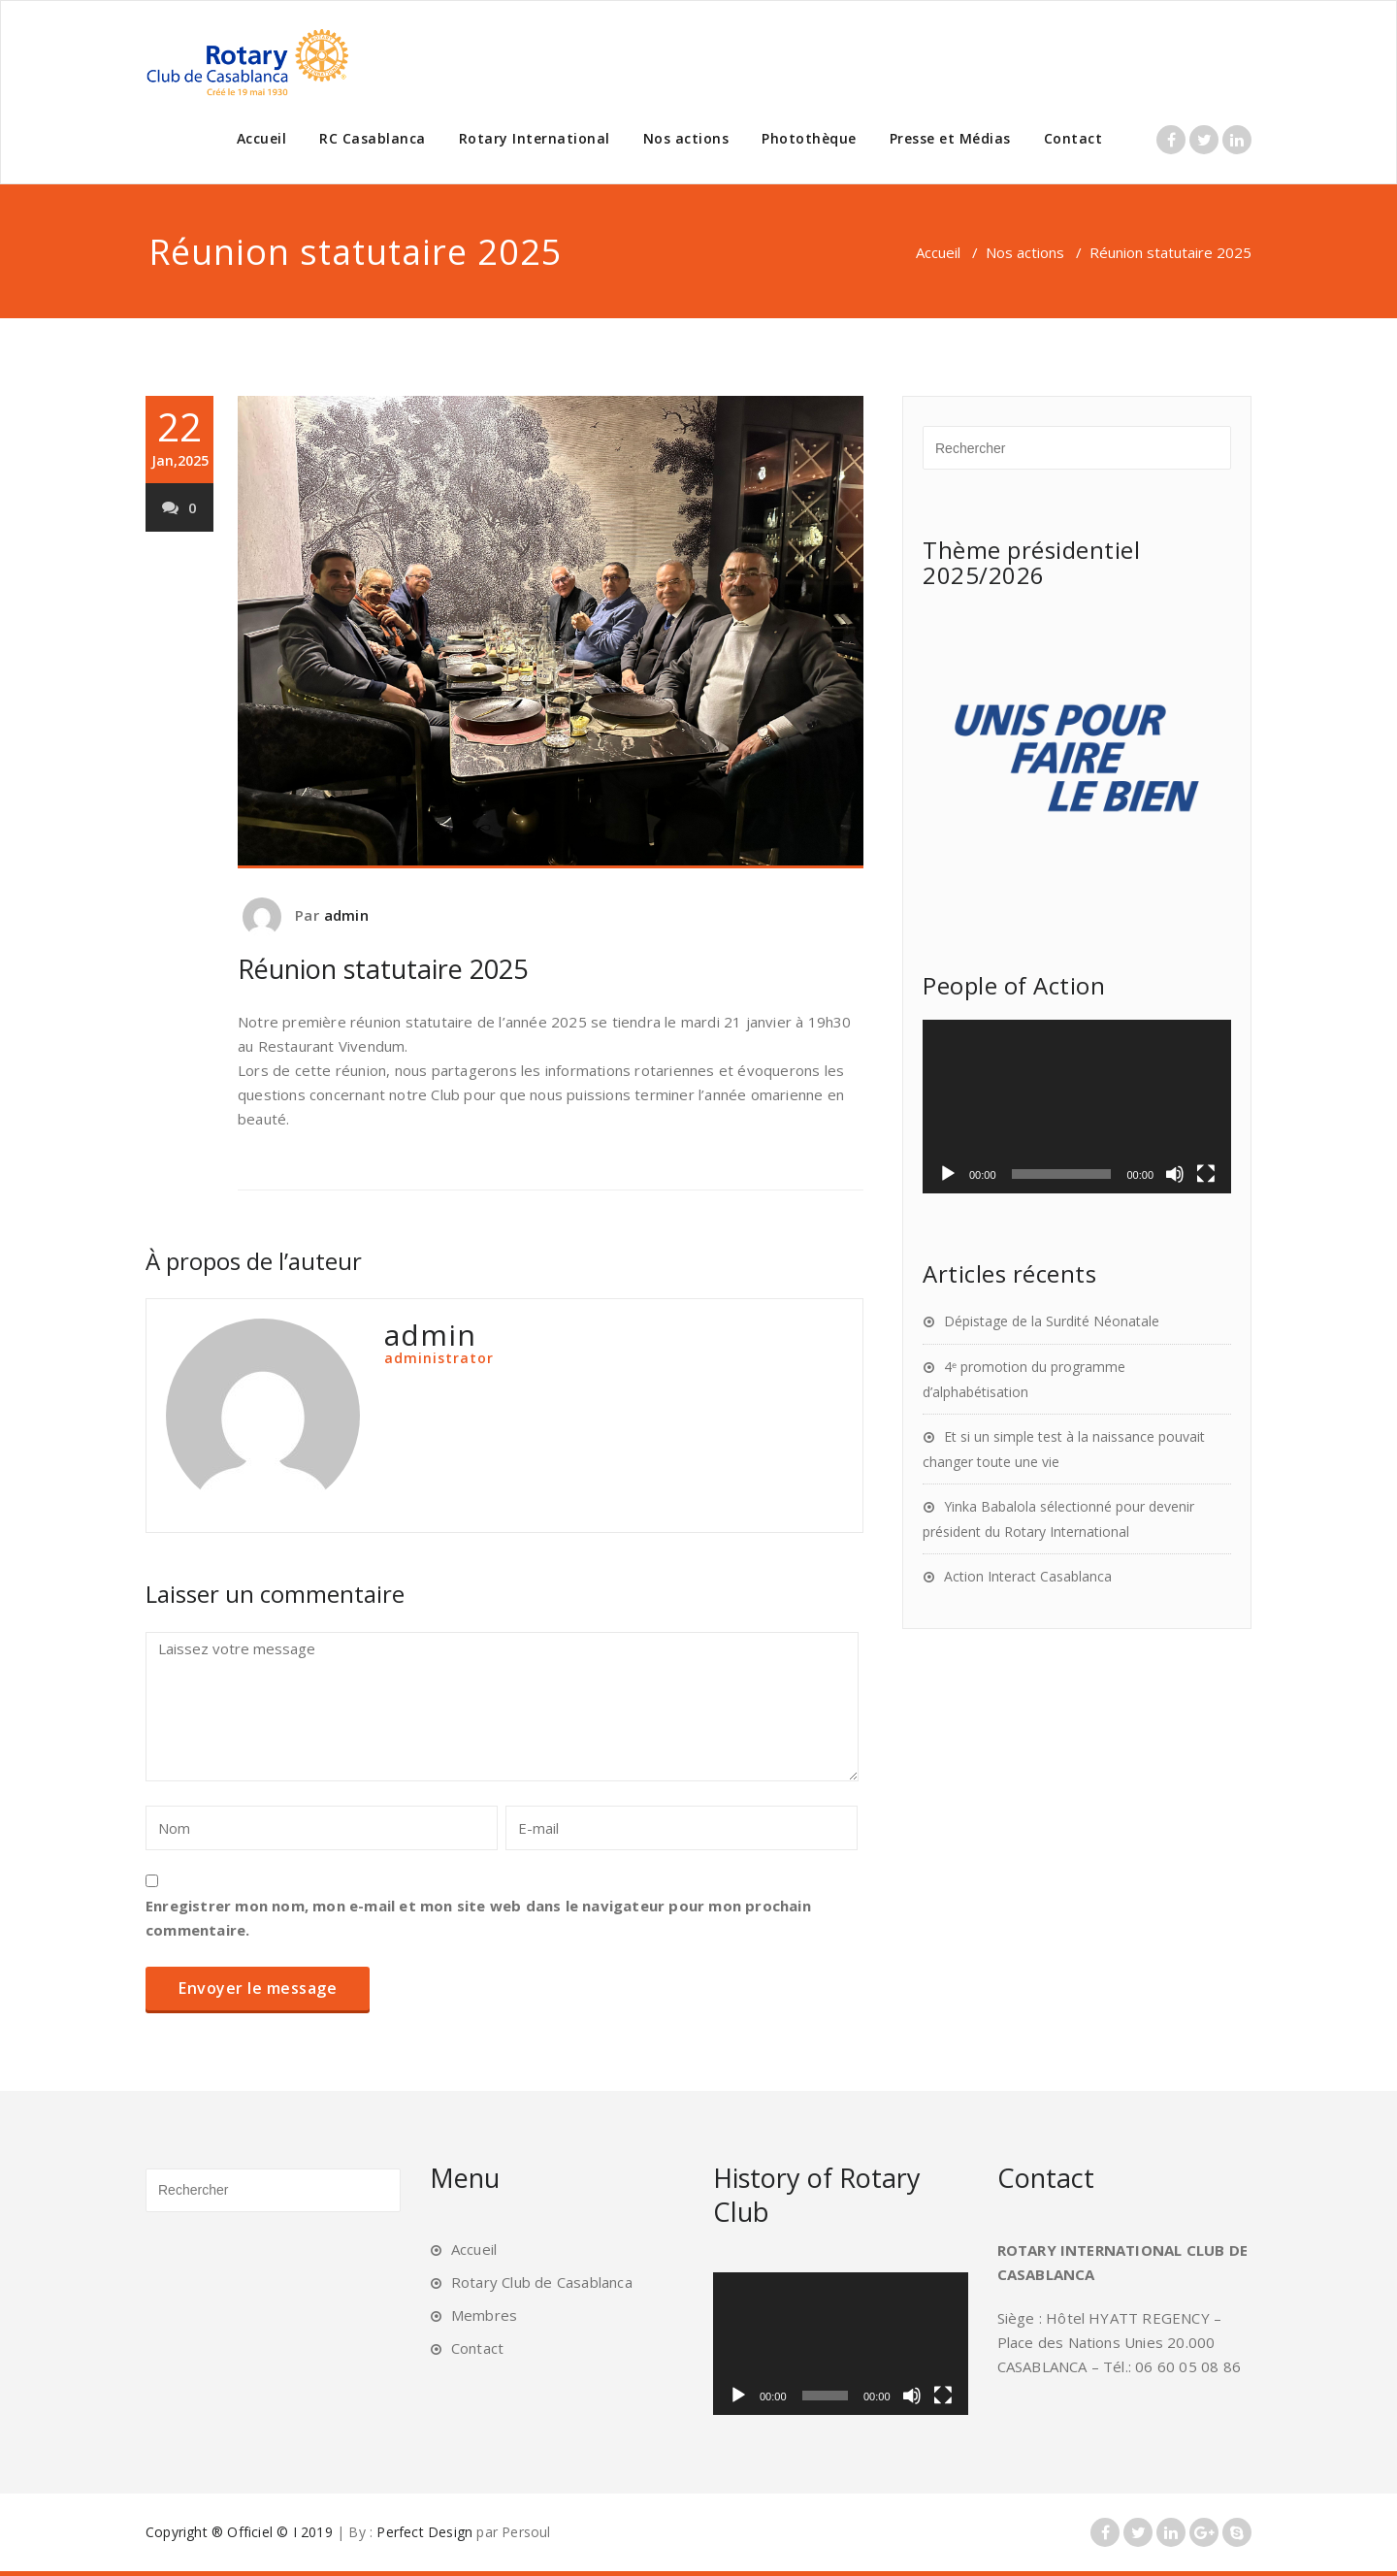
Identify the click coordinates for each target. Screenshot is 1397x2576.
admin (346, 915)
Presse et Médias (950, 138)
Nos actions (686, 138)
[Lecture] (948, 1174)
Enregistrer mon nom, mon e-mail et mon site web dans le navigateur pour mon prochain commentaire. (478, 1918)
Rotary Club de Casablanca (542, 2282)
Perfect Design (424, 2532)
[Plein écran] (1206, 1174)
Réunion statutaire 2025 (383, 969)
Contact (1073, 138)
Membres (484, 2315)
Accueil (262, 138)
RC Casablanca (372, 138)
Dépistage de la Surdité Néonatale (1051, 1321)
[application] (1077, 1106)
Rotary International (534, 138)
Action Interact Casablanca (1028, 1576)
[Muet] (1175, 1174)
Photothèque (809, 138)
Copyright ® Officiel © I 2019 (239, 2532)
